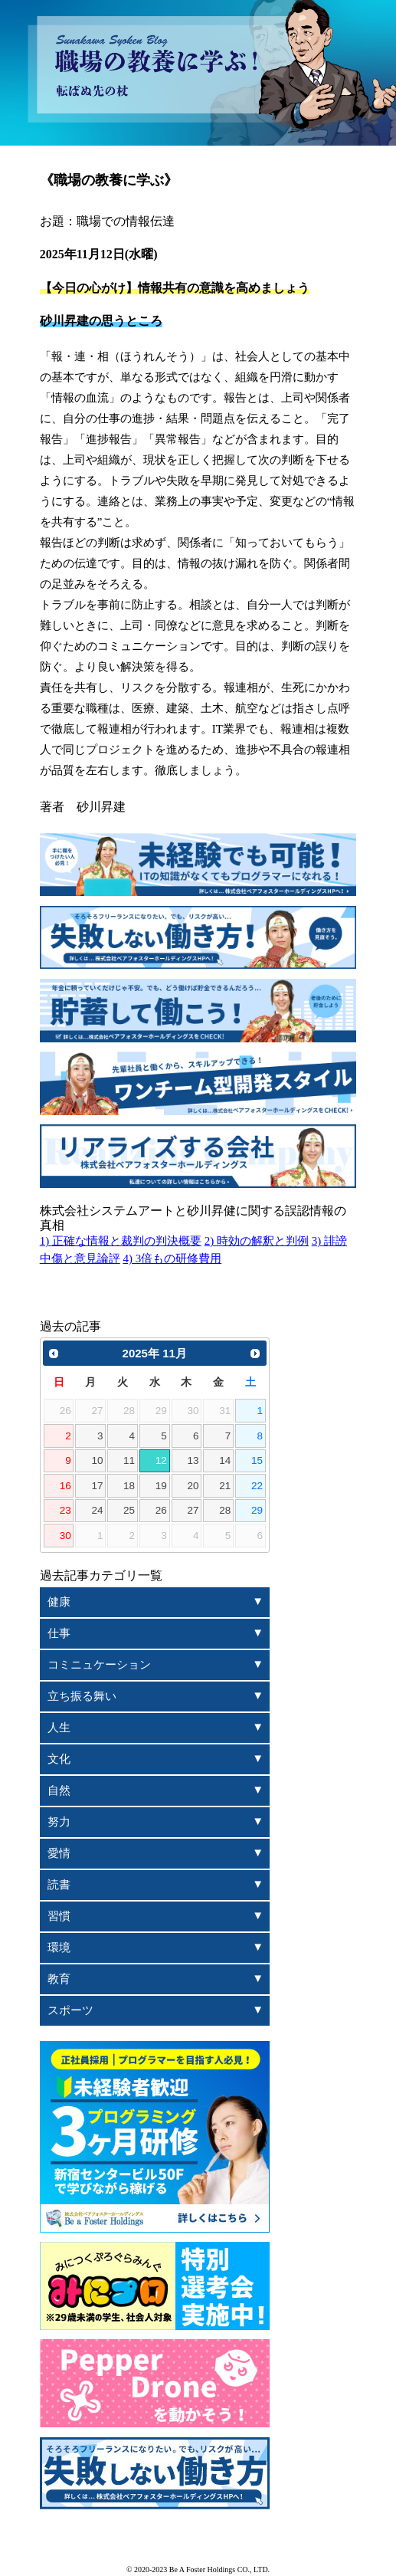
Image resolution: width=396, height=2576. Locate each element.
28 (225, 1510)
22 (257, 1485)
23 (65, 1510)
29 (257, 1510)
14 (225, 1460)
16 (65, 1485)
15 (257, 1460)
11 (129, 1460)
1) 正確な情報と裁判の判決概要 (120, 1241)
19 (161, 1485)
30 (65, 1535)
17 (97, 1485)
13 (193, 1460)
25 (129, 1510)
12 (161, 1460)
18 (129, 1485)
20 (193, 1485)
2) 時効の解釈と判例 (257, 1241)
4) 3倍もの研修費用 (172, 1258)
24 (97, 1510)
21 (225, 1485)
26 (161, 1510)
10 (97, 1460)
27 (193, 1510)
